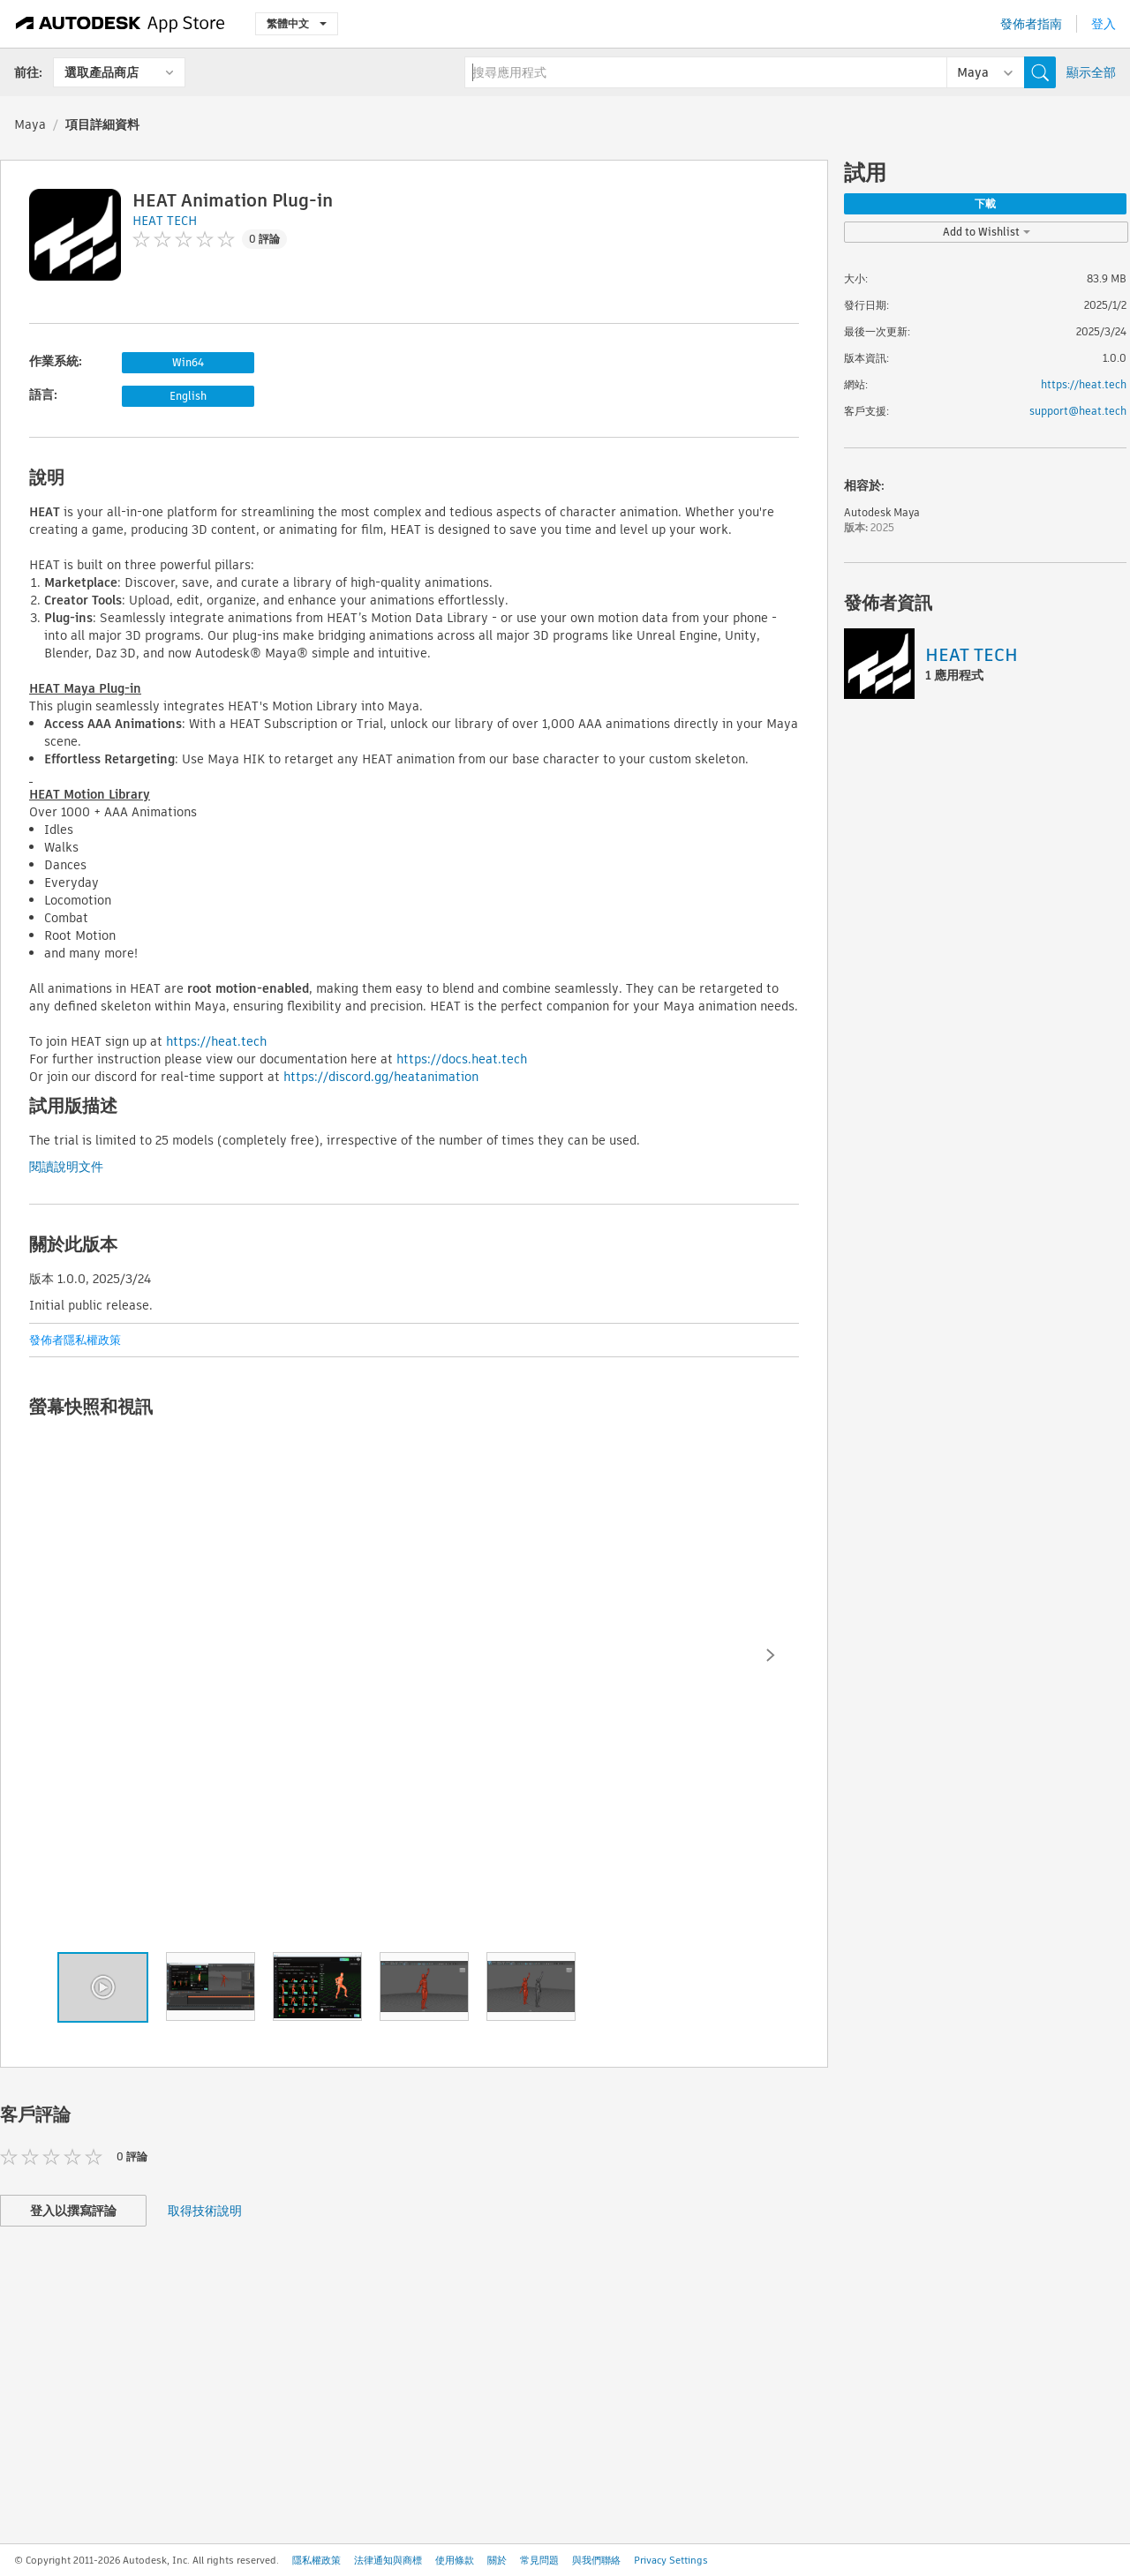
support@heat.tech (1077, 410)
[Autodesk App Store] (120, 24)
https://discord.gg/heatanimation (380, 1076)
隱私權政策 (316, 2560)
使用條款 (454, 2560)
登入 (1103, 24)
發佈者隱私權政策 (75, 1340)
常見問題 (539, 2560)
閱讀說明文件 (66, 1166)
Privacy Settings (671, 2560)
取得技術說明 (205, 2210)
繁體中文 (297, 23)
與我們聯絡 (596, 2560)
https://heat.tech (216, 1041)
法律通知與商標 (388, 2560)
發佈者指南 (1031, 24)
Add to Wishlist (986, 231)
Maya (30, 124)
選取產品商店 (101, 72)
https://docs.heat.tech (461, 1059)
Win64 (188, 362)
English (188, 395)
